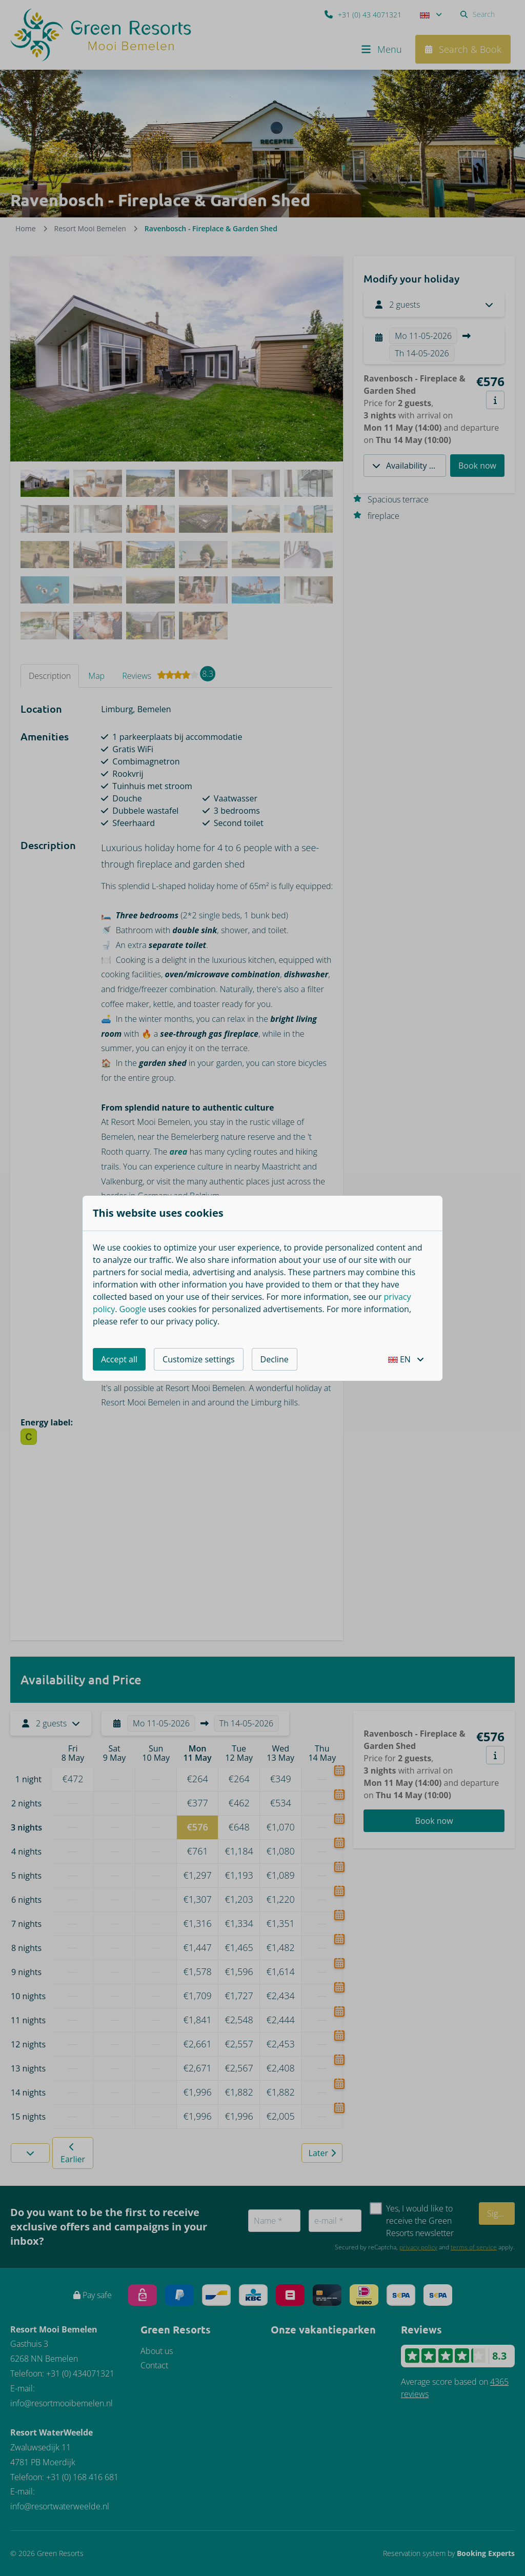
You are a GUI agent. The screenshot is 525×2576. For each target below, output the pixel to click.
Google (133, 1309)
